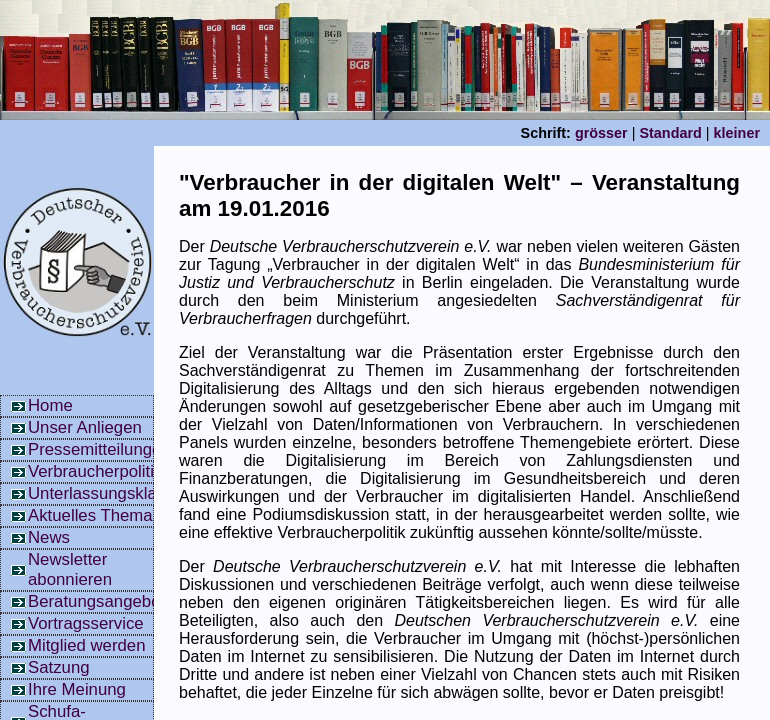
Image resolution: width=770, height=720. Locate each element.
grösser (601, 133)
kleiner (737, 133)
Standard (670, 133)
